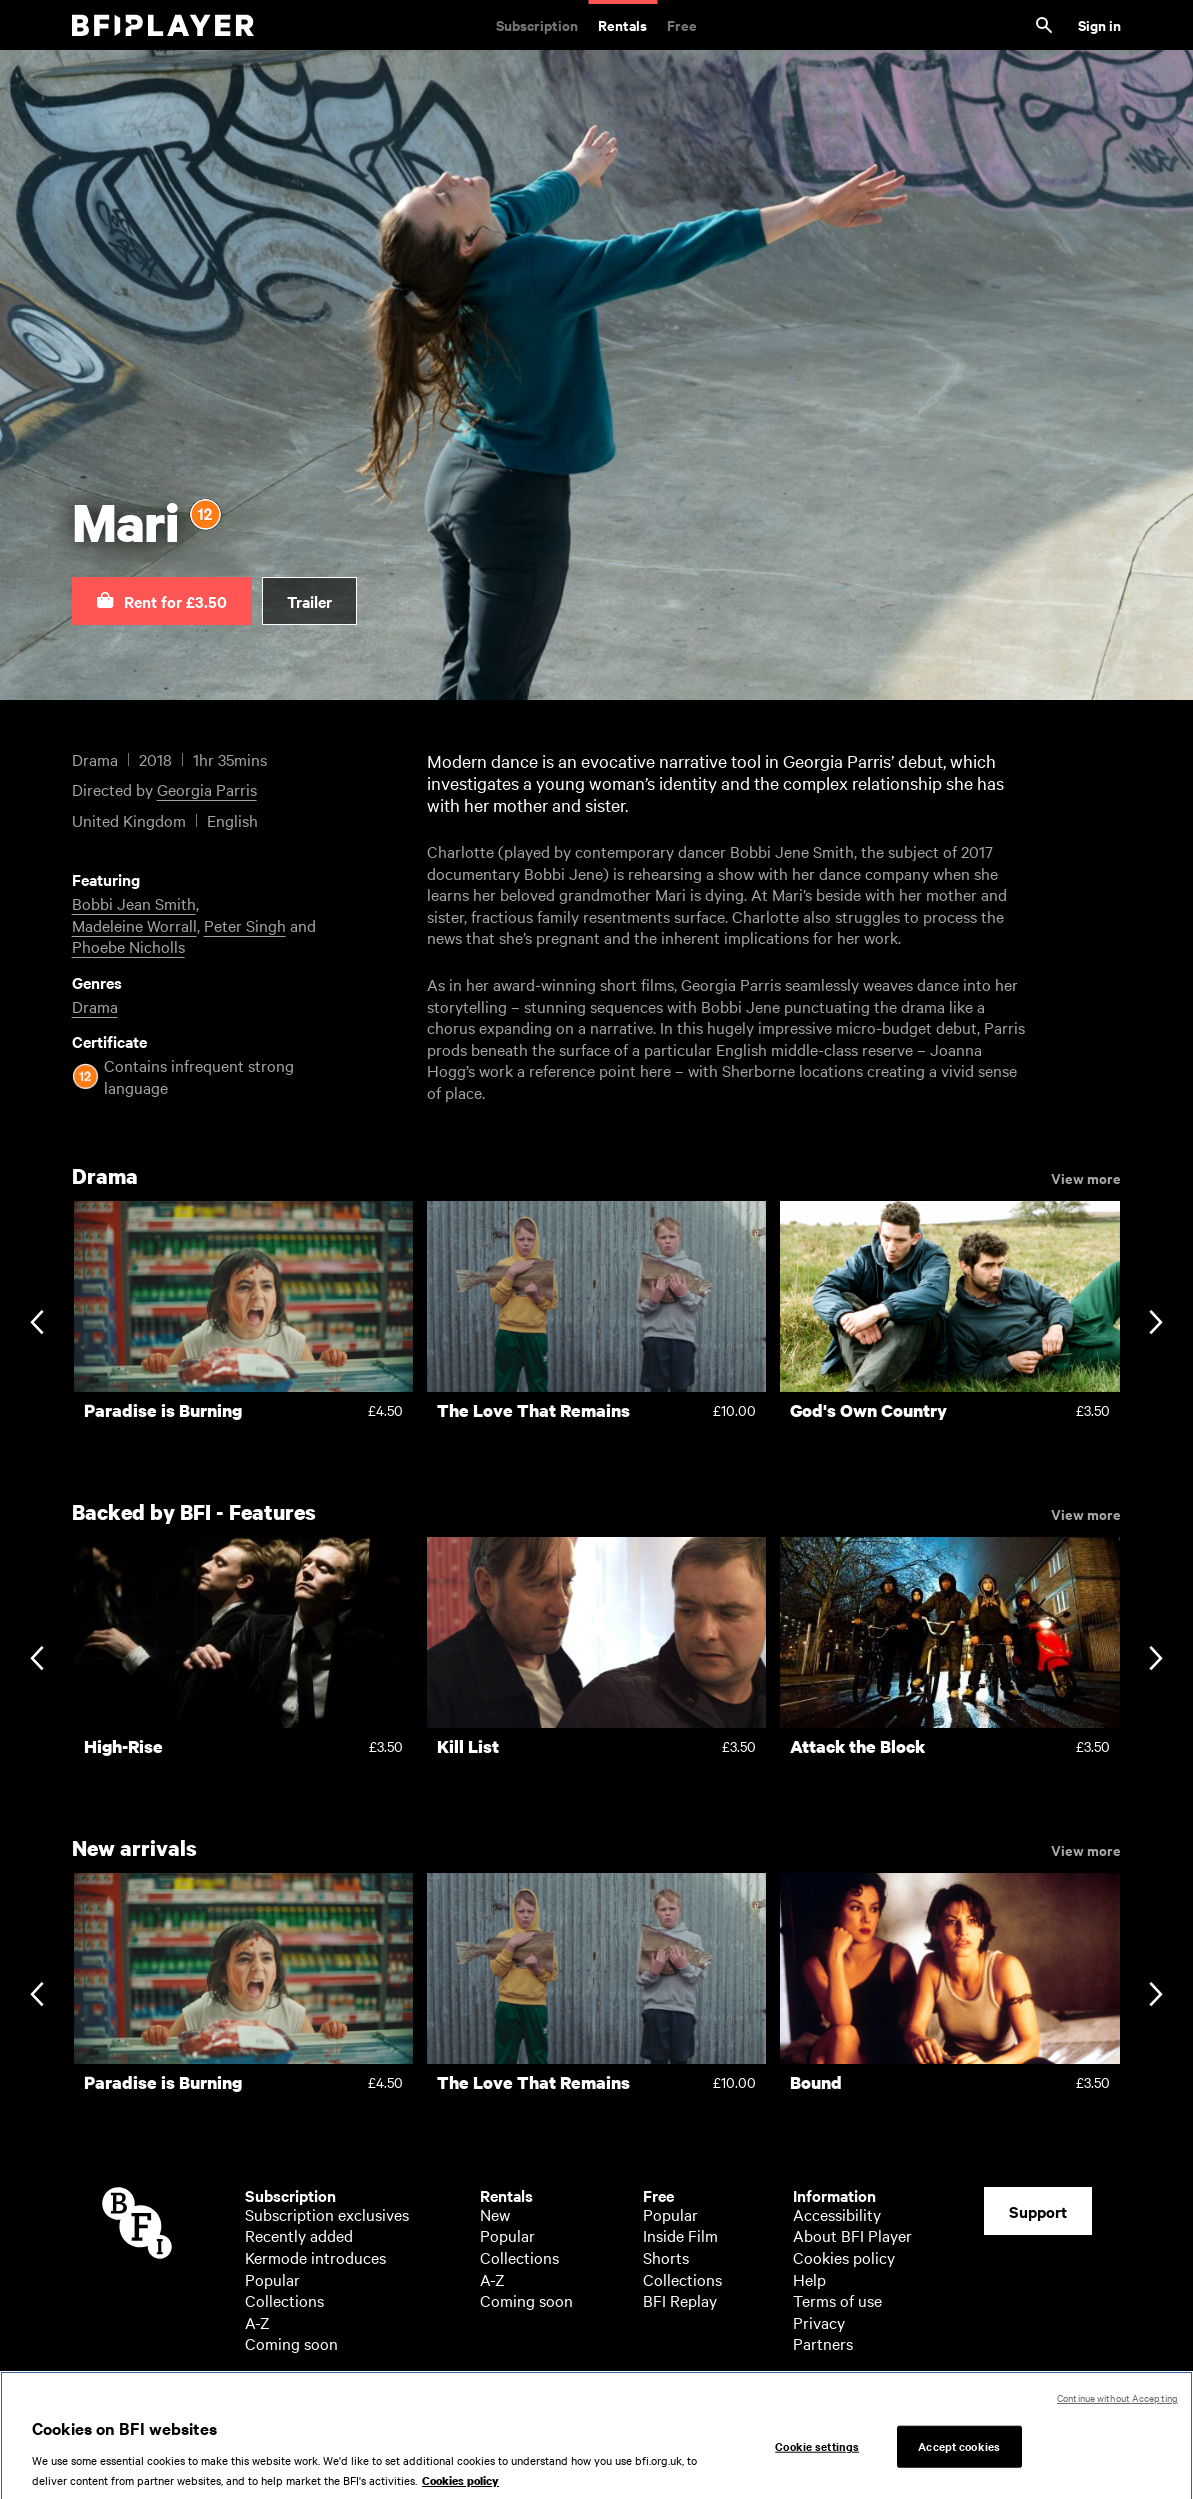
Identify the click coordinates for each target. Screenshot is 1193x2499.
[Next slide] (1155, 1324)
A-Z (257, 2322)
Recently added (299, 2235)
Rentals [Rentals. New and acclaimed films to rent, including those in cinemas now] (622, 24)
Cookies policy (844, 2257)
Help (809, 2279)
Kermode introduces (315, 2257)
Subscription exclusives (327, 2214)
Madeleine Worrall (134, 925)
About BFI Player (852, 2235)
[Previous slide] (36, 1324)
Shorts (666, 2257)
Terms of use (837, 2300)
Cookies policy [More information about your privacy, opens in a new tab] (460, 2490)
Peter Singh (245, 925)
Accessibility (837, 2214)
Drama (95, 1006)
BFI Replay (680, 2300)
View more (1086, 1177)
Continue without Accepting (1117, 2407)
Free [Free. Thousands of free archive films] (682, 24)
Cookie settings (817, 2456)
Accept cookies (959, 2456)
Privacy (819, 2322)
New (495, 2214)
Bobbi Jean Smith (134, 903)
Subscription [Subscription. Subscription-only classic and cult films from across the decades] (537, 24)
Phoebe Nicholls (128, 946)
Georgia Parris (207, 789)
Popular (272, 2279)
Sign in (1099, 24)
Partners (823, 2343)
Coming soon (291, 2343)
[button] (162, 601)
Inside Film (680, 2235)
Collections (284, 2300)
